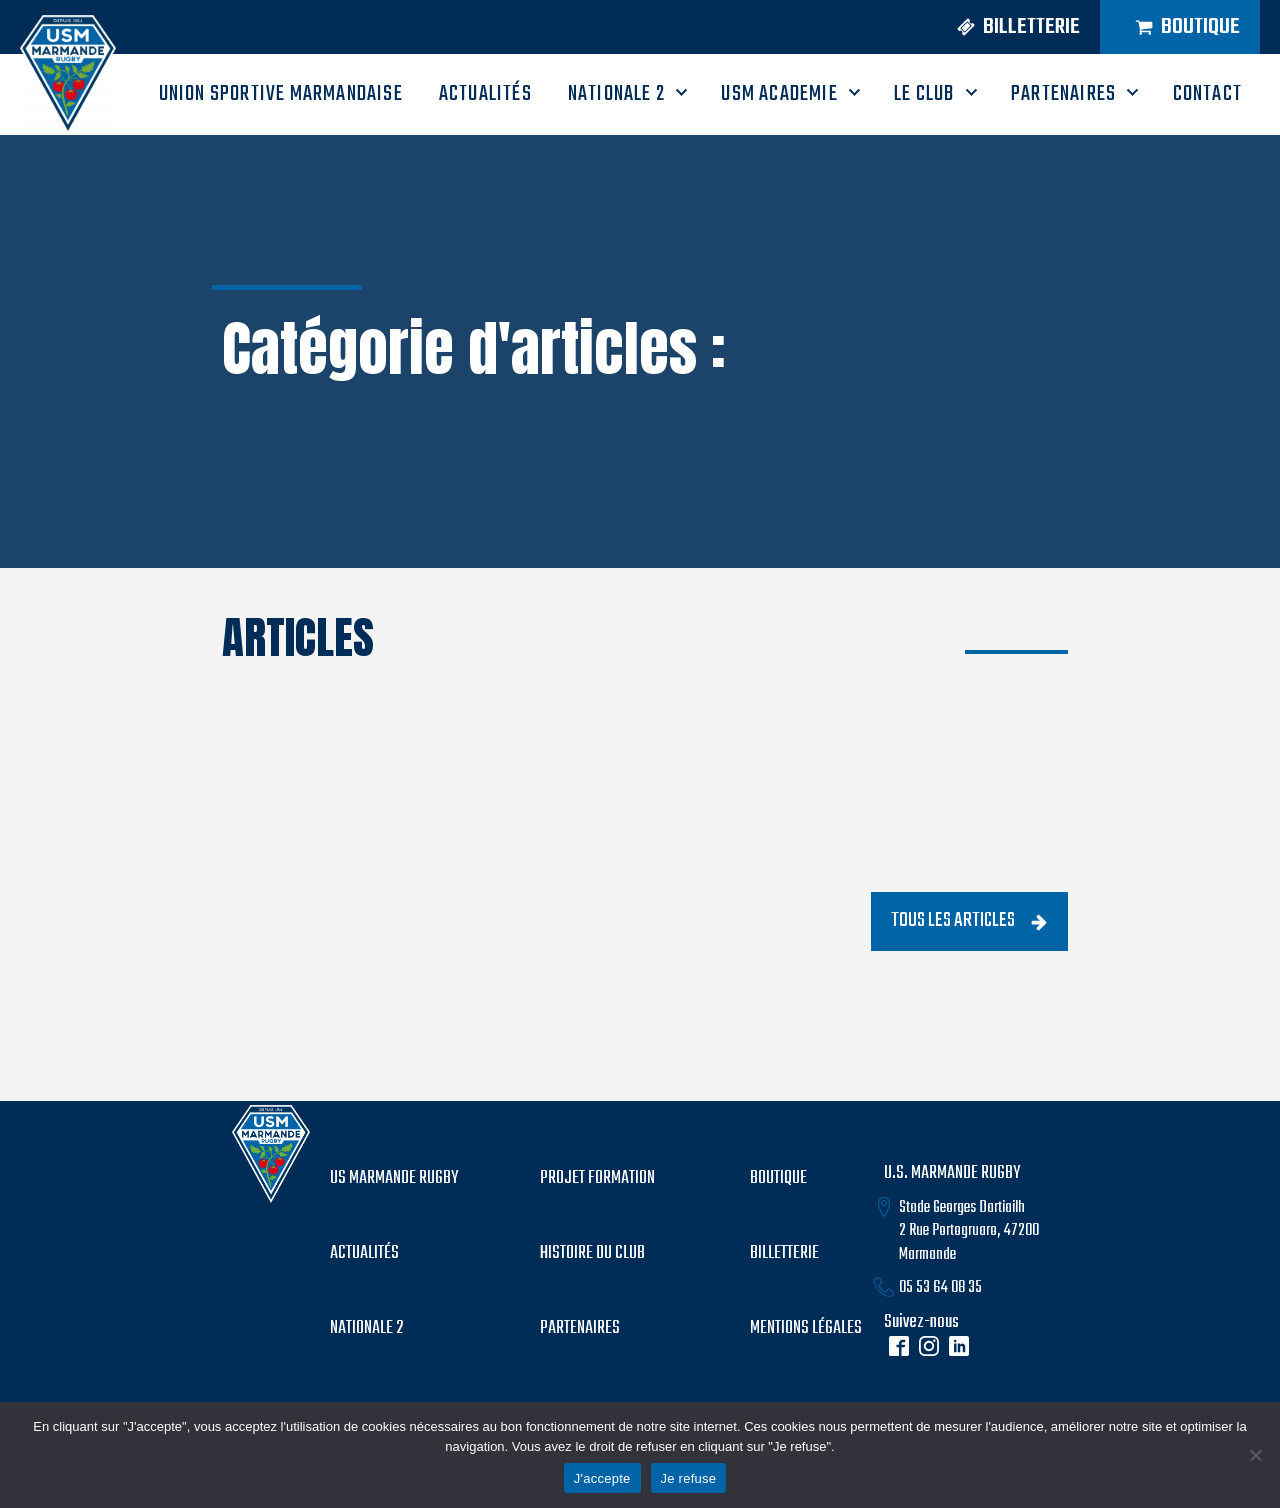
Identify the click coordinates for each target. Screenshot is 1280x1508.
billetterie (784, 1254)
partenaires (580, 1329)
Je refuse (689, 1478)
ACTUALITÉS (485, 94)
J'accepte (602, 1478)
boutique (778, 1179)
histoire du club (592, 1254)
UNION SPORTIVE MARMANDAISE (281, 94)
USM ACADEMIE (779, 94)
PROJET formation (597, 1179)
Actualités (364, 1254)
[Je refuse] (1255, 1455)
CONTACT (1207, 94)
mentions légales (806, 1329)
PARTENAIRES (1063, 94)
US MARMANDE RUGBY (394, 1179)
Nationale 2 (616, 94)
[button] (1011, 27)
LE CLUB (924, 94)
